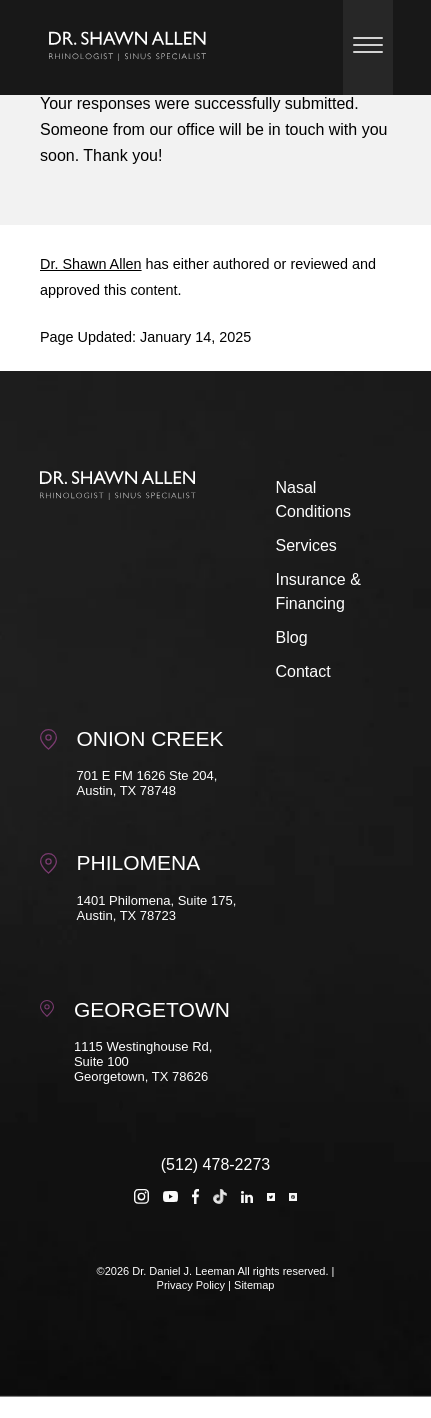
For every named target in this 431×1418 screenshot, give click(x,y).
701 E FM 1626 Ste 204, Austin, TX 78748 (147, 783)
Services (306, 545)
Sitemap (254, 1285)
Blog (292, 637)
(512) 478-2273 (215, 1164)
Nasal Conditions (314, 499)
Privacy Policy (191, 1285)
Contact (303, 671)
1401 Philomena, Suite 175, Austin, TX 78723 (157, 908)
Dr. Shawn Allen (91, 264)
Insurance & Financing (318, 591)
